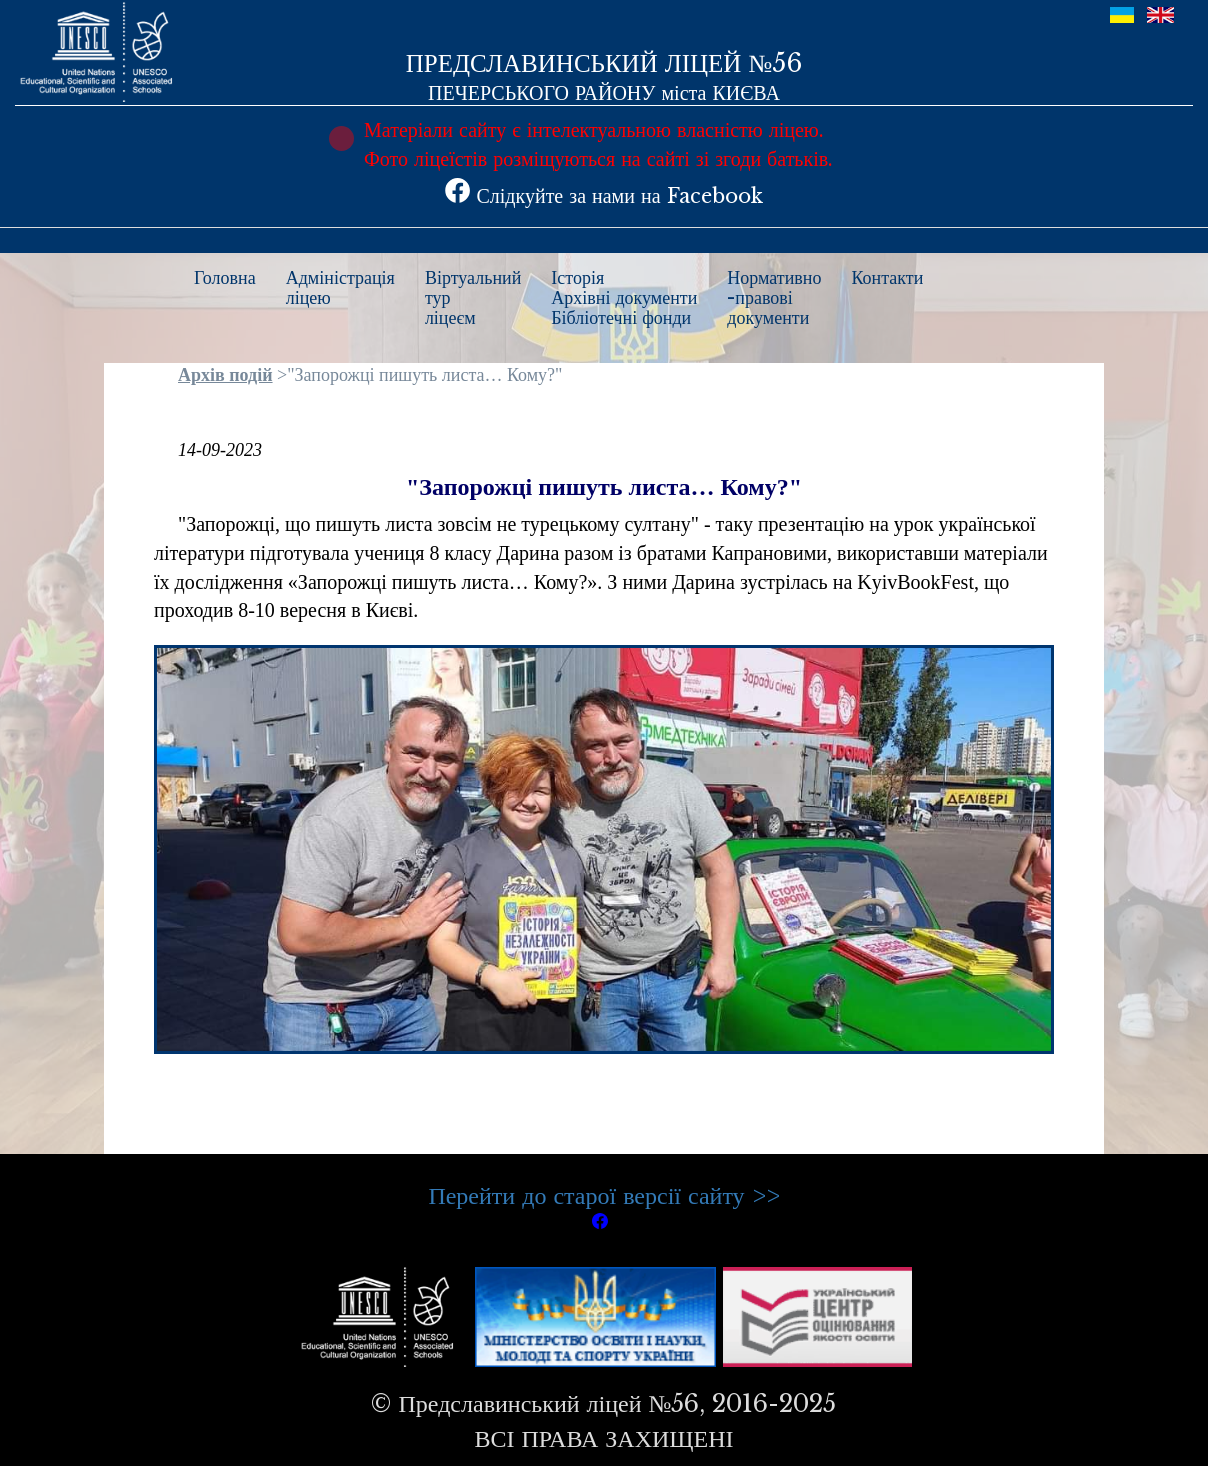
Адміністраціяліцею (340, 288)
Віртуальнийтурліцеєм (473, 298)
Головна (225, 278)
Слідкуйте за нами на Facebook (603, 196)
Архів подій (225, 375)
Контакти (888, 278)
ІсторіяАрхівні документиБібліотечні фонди (624, 298)
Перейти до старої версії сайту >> (603, 1195)
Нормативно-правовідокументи (774, 298)
